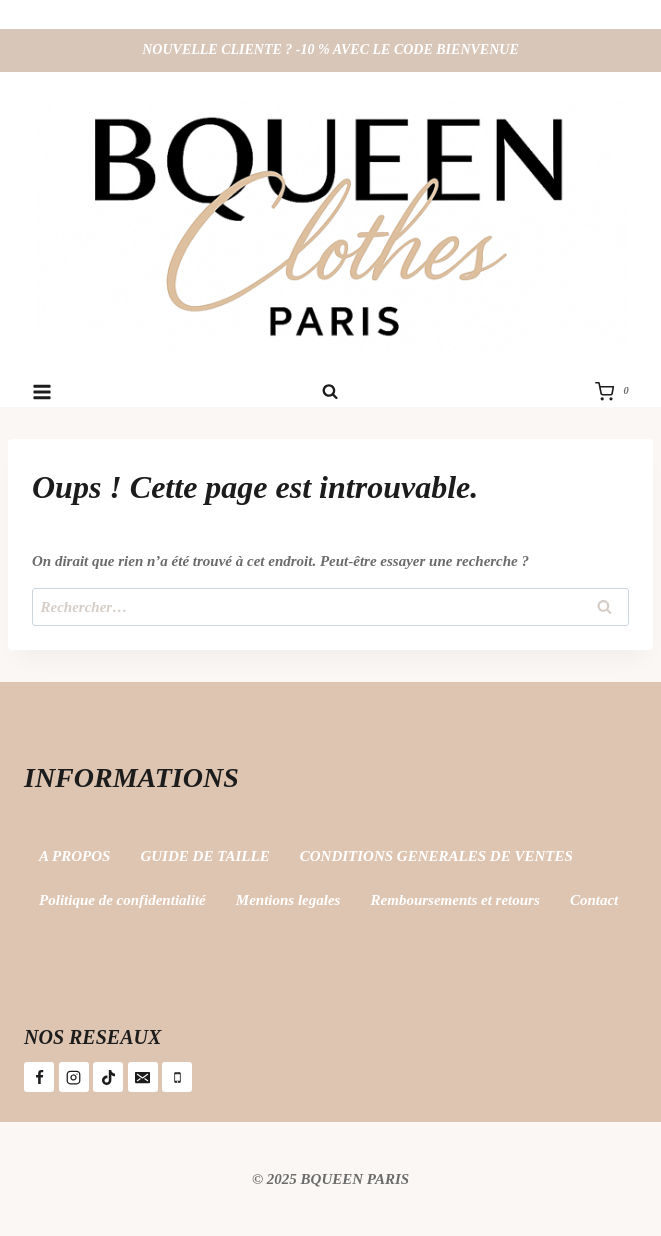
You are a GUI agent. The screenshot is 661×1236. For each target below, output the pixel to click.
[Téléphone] (177, 1077)
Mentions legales (288, 900)
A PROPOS (74, 856)
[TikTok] (108, 1077)
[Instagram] (74, 1077)
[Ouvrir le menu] (42, 391)
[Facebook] (39, 1077)
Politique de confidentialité (122, 900)
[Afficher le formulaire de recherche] (330, 391)
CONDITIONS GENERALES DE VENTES (436, 856)
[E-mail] (143, 1077)
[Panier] (616, 392)
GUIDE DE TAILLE (204, 856)
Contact (594, 900)
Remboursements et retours (455, 900)
